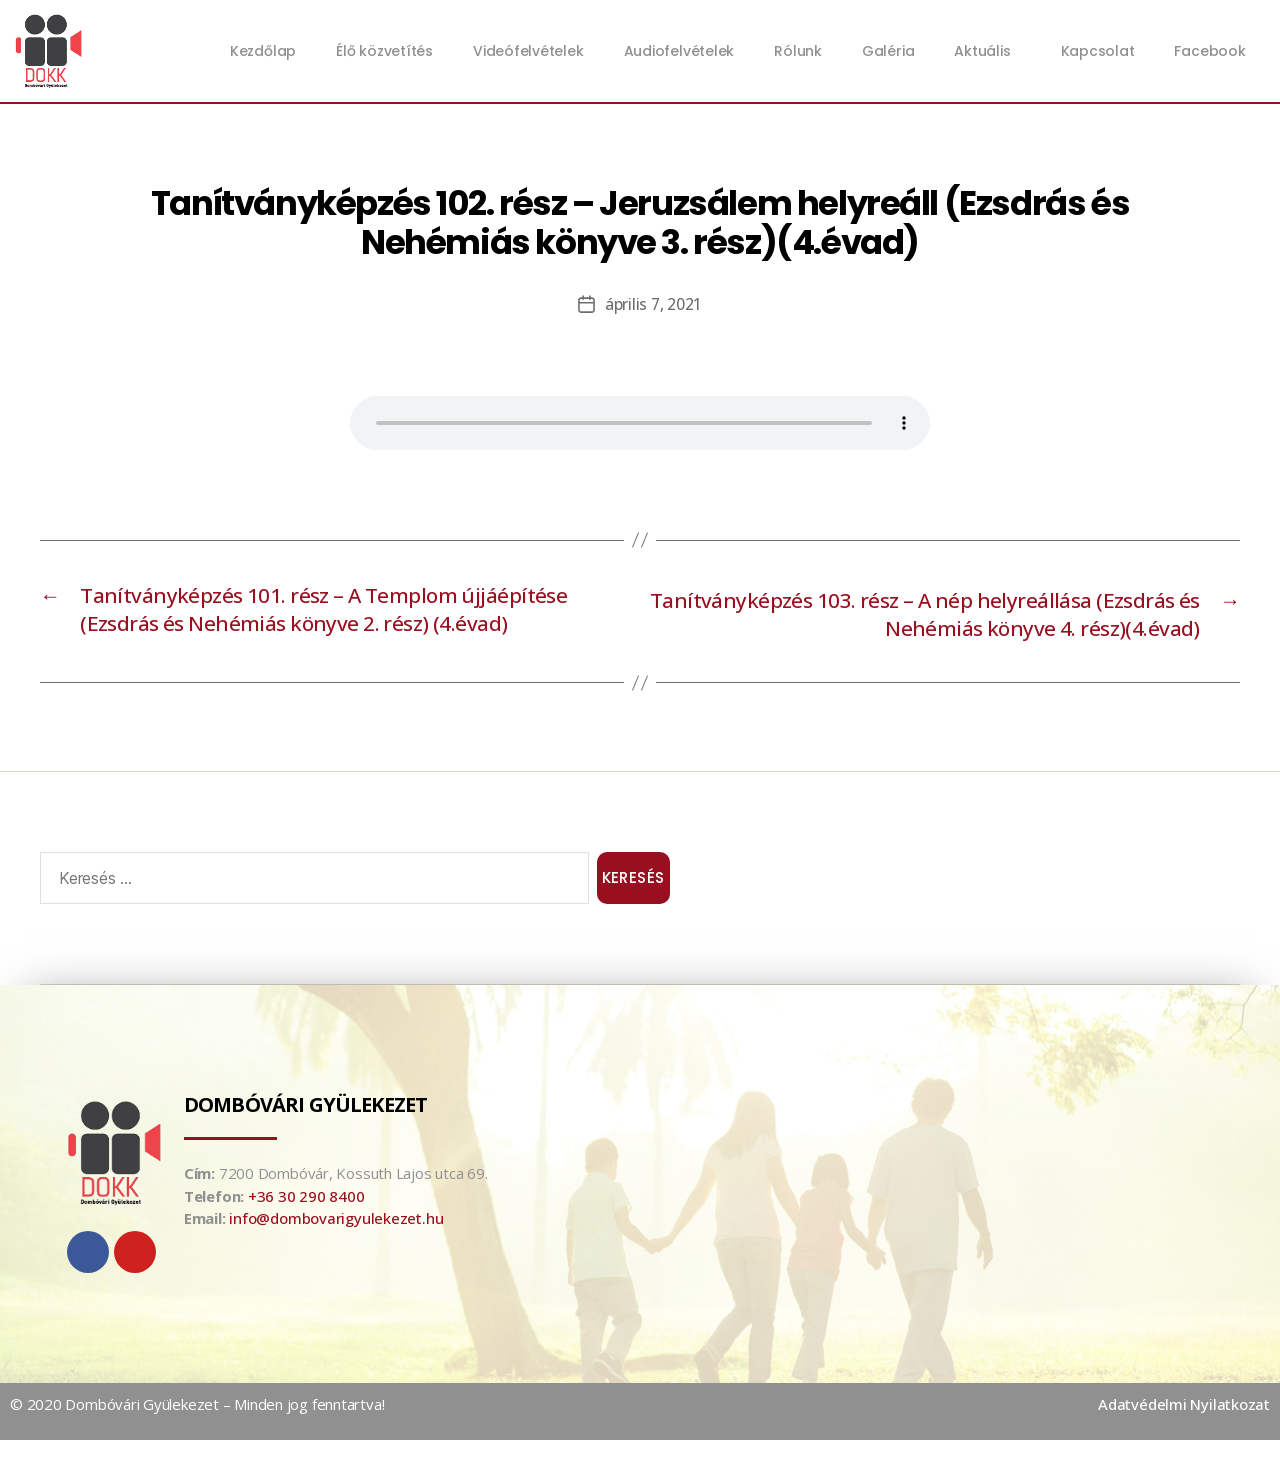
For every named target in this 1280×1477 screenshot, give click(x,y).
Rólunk (798, 51)
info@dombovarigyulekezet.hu (336, 1255)
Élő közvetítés (384, 51)
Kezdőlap (263, 51)
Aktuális (987, 51)
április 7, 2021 (653, 304)
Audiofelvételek (679, 51)
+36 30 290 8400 (306, 1233)
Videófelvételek (528, 51)
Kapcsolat (1098, 51)
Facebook (1209, 51)
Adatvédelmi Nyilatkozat (1184, 1441)
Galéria (888, 51)
